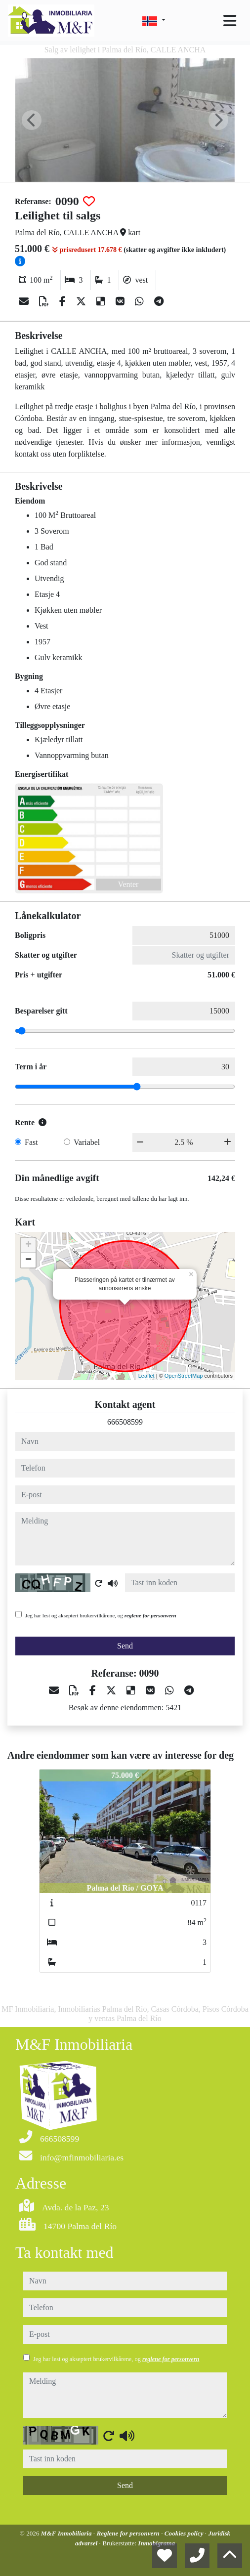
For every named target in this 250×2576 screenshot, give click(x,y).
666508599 (125, 1422)
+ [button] (28, 1245)
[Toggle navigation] (229, 20)
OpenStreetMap (184, 1376)
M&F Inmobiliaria (67, 2533)
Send (125, 1646)
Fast (31, 1142)
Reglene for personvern (128, 2533)
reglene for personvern (150, 1615)
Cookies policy (185, 2533)
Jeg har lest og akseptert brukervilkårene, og (100, 1615)
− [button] (28, 1260)
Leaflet (146, 1376)
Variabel (87, 1142)
